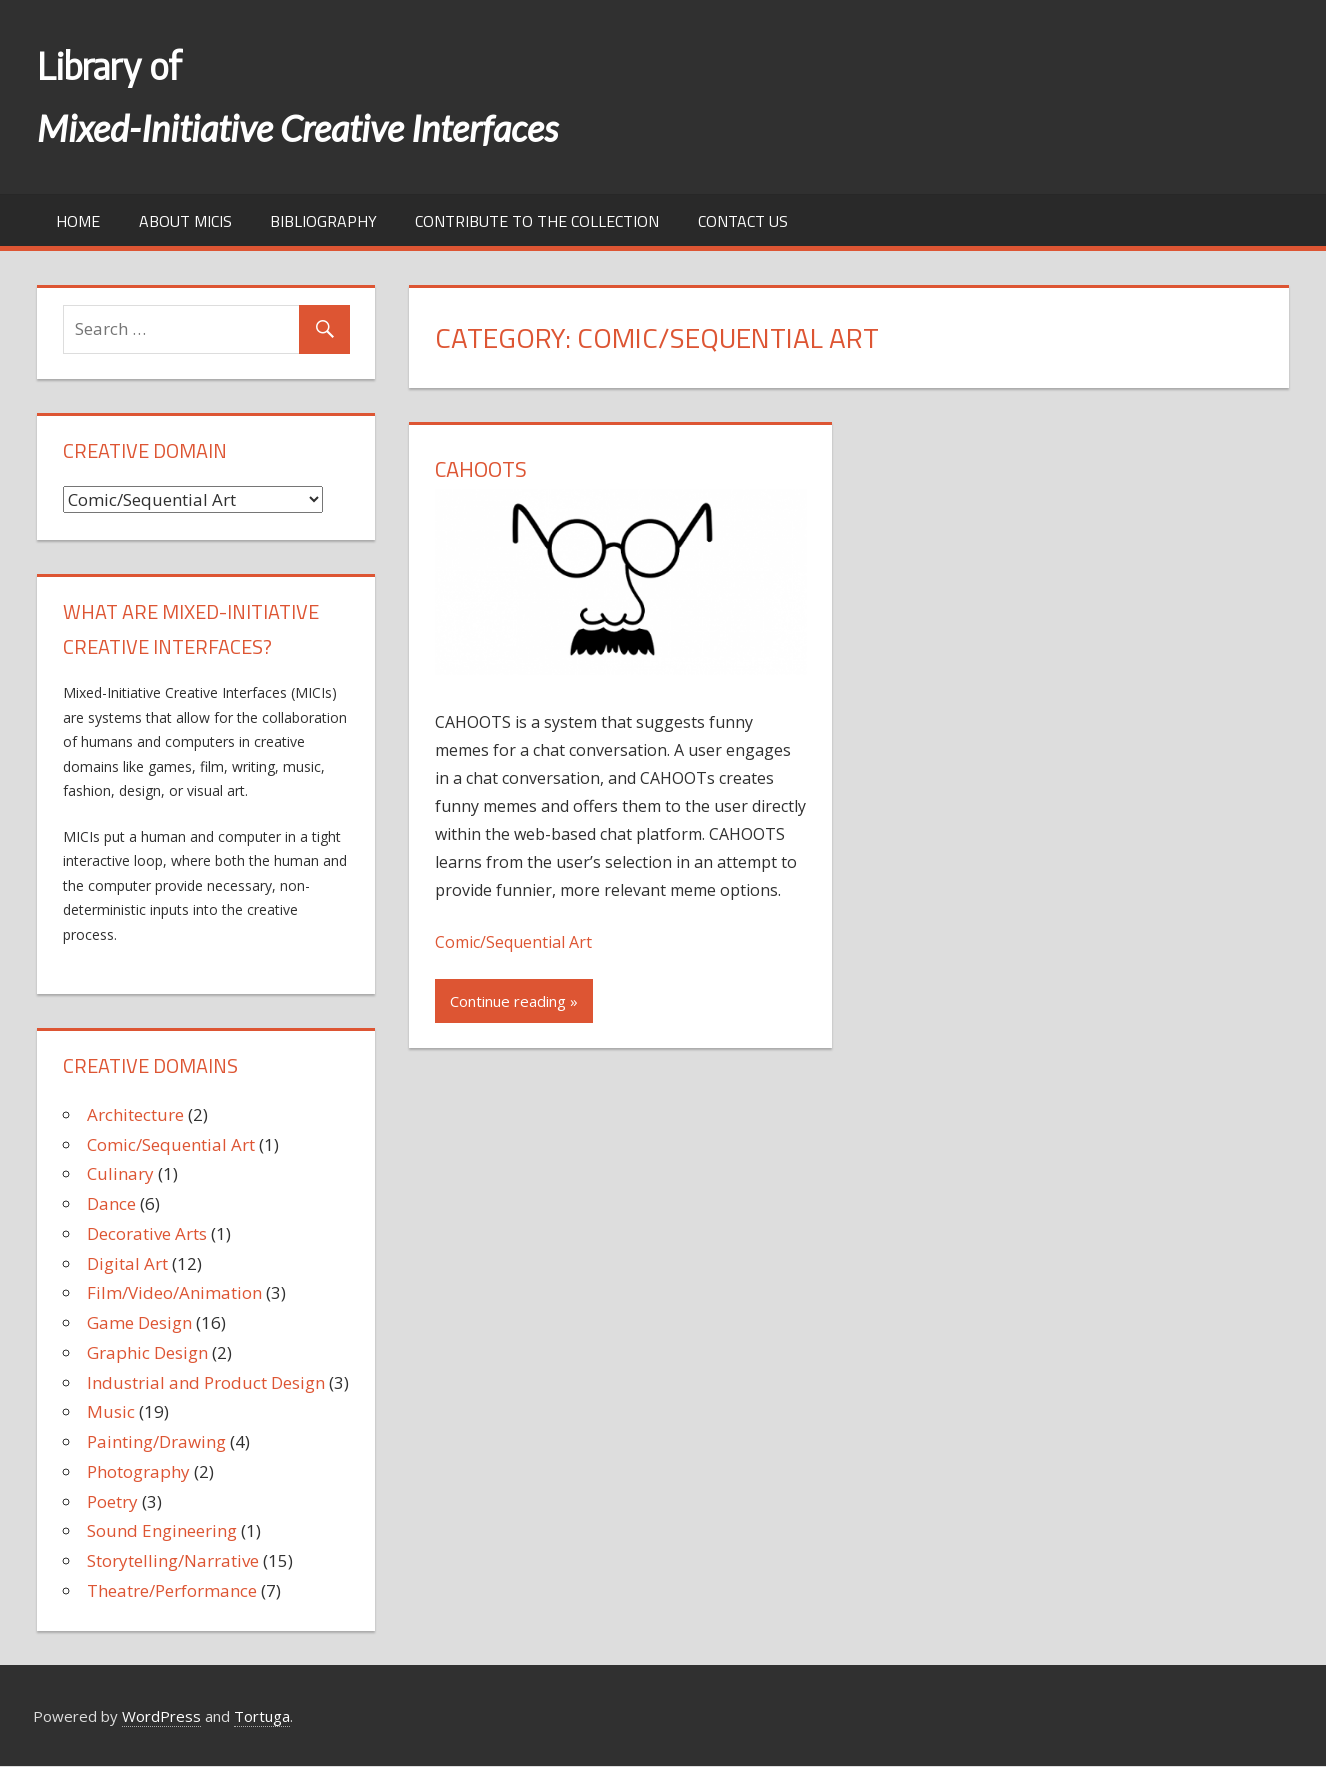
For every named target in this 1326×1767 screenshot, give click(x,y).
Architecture (135, 1114)
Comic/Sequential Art (513, 942)
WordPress (161, 1716)
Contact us (743, 221)
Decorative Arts (147, 1233)
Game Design (139, 1322)
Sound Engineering (162, 1530)
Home (78, 221)
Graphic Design (147, 1352)
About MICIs (185, 221)
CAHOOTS (481, 469)
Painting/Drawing (156, 1441)
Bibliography (323, 221)
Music (111, 1411)
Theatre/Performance (172, 1590)
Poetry (112, 1501)
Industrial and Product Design (206, 1382)
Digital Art (127, 1263)
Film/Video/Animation (174, 1292)
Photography (138, 1471)
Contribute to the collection (537, 221)
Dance (111, 1203)
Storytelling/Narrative (173, 1560)
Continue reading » (514, 1001)
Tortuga (262, 1716)
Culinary (120, 1173)
